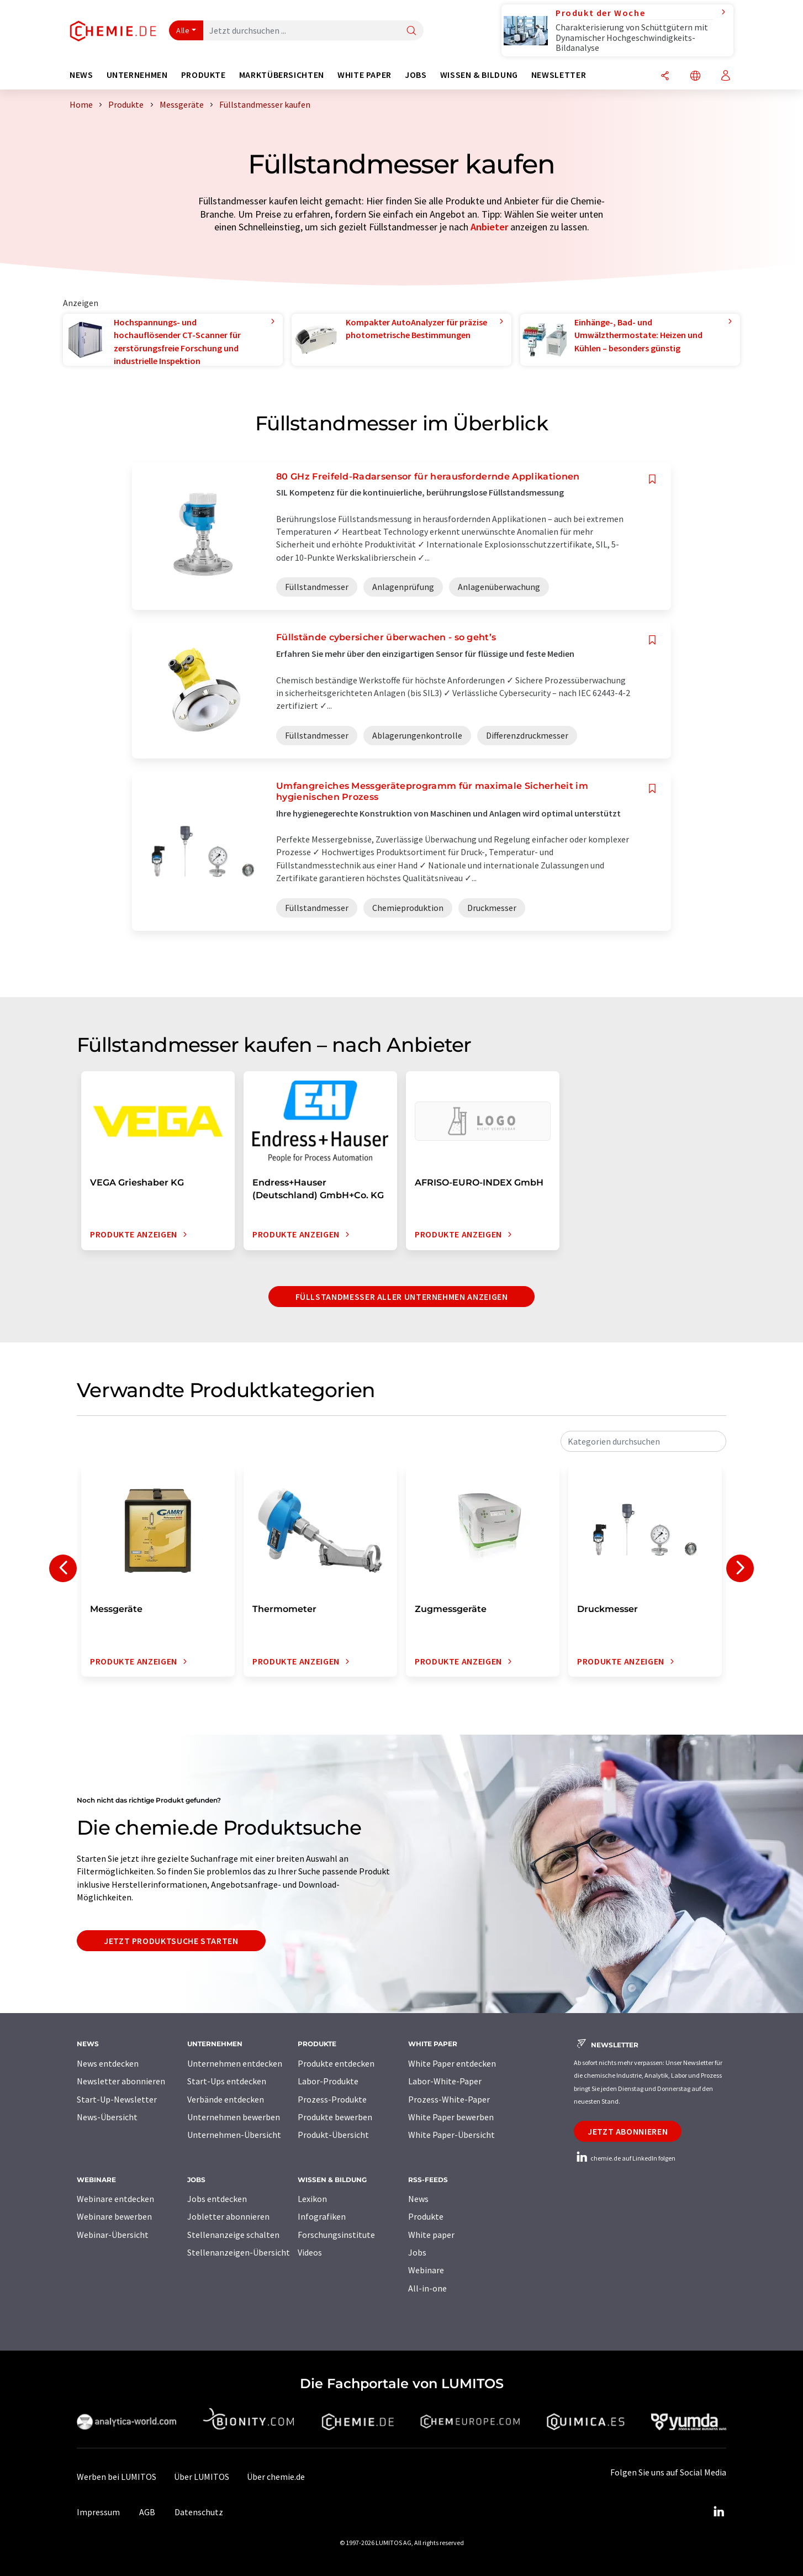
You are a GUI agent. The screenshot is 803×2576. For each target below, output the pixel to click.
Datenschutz (199, 2511)
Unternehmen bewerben (233, 2116)
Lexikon (312, 2198)
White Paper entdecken (452, 2063)
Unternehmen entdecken (234, 2063)
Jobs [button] (416, 75)
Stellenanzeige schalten (233, 2234)
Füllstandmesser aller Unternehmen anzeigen (401, 1296)
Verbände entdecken (225, 2099)
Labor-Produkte (328, 2081)
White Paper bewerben (451, 2116)
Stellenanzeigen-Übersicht (238, 2252)
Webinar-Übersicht (113, 2234)
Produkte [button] (203, 75)
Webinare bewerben (114, 2216)
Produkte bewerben (335, 2116)
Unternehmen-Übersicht (234, 2134)
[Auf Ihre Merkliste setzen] (652, 479)
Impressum (98, 2511)
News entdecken (108, 2063)
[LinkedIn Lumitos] (718, 2511)
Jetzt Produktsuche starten (171, 1940)
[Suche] (411, 31)
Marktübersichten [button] (281, 75)
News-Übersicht (107, 2116)
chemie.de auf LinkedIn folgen (624, 2158)
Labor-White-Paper (445, 2081)
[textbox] (643, 1441)
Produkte (425, 2216)
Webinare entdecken (115, 2198)
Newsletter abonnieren (121, 2081)
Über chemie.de (276, 2476)
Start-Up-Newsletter (117, 2099)
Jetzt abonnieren (628, 2131)
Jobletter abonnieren (228, 2216)
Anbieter (489, 226)
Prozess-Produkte (332, 2099)
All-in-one (427, 2288)
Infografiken (322, 2216)
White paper (431, 2234)
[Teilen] (665, 76)
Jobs (417, 2252)
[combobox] (643, 1441)
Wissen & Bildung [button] (479, 75)
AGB (147, 2511)
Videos (310, 2252)
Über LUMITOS (201, 2476)
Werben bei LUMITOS (116, 2476)
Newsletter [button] (558, 75)
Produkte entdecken (336, 2063)
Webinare (426, 2269)
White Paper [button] (364, 75)
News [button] (81, 75)
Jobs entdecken (217, 2198)
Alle (182, 30)
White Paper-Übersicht (451, 2134)
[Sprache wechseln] (695, 76)
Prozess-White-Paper (449, 2099)
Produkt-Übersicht (333, 2134)
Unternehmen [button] (137, 75)
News (418, 2198)
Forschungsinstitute (336, 2234)
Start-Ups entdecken (226, 2081)
